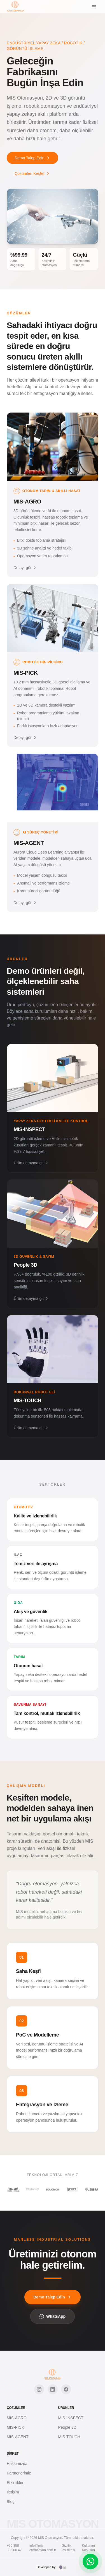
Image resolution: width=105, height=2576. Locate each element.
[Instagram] (39, 2389)
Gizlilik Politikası (68, 2548)
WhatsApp (52, 2316)
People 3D (67, 2427)
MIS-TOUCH (69, 2437)
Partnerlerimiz (19, 2473)
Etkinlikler (15, 2482)
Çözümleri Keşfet (32, 173)
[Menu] (93, 6)
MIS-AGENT (18, 2437)
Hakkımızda (17, 2463)
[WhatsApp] (90, 2561)
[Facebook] (66, 2389)
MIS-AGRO (17, 2418)
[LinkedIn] (53, 2389)
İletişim (13, 2492)
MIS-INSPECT (70, 2418)
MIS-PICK (15, 2427)
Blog (11, 2501)
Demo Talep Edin (32, 158)
